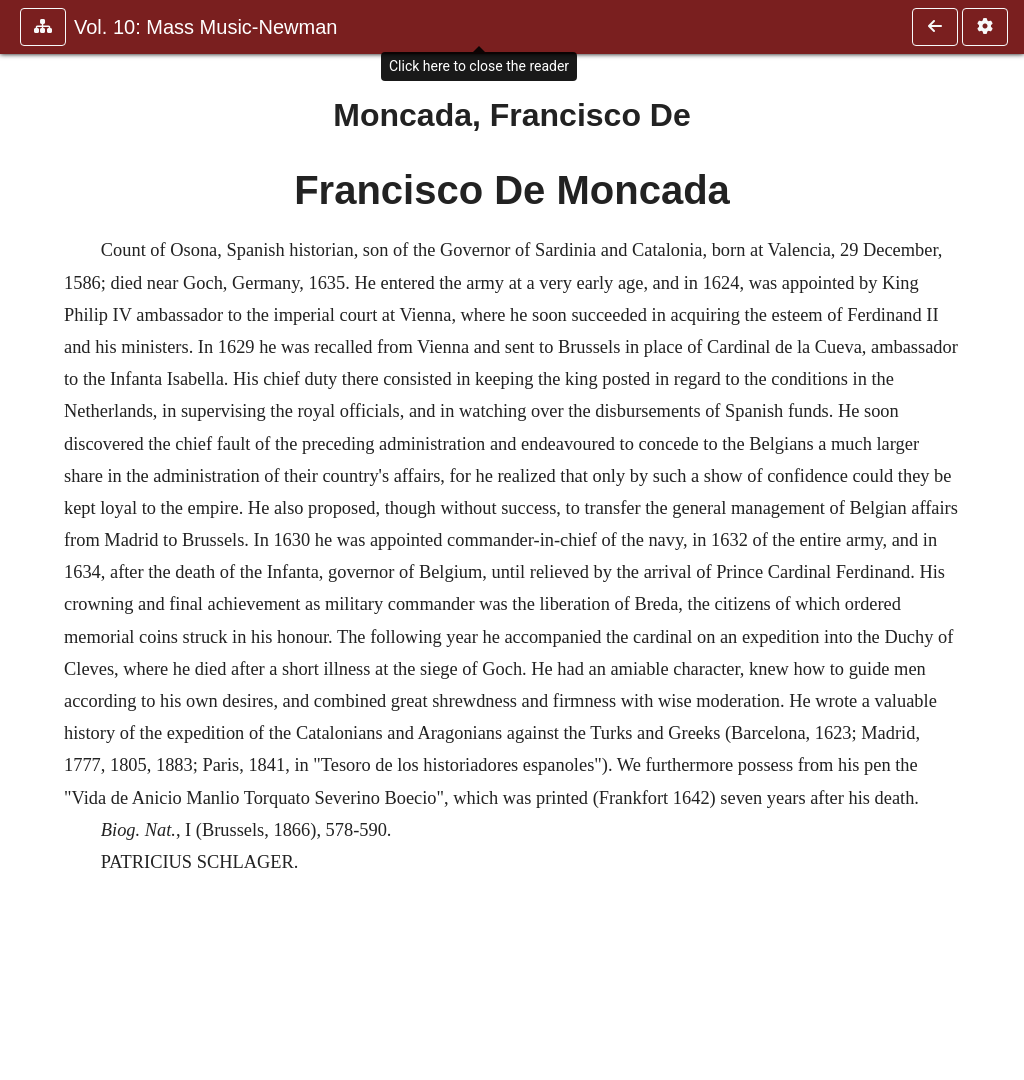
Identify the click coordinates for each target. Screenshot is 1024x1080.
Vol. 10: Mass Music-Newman (205, 27)
